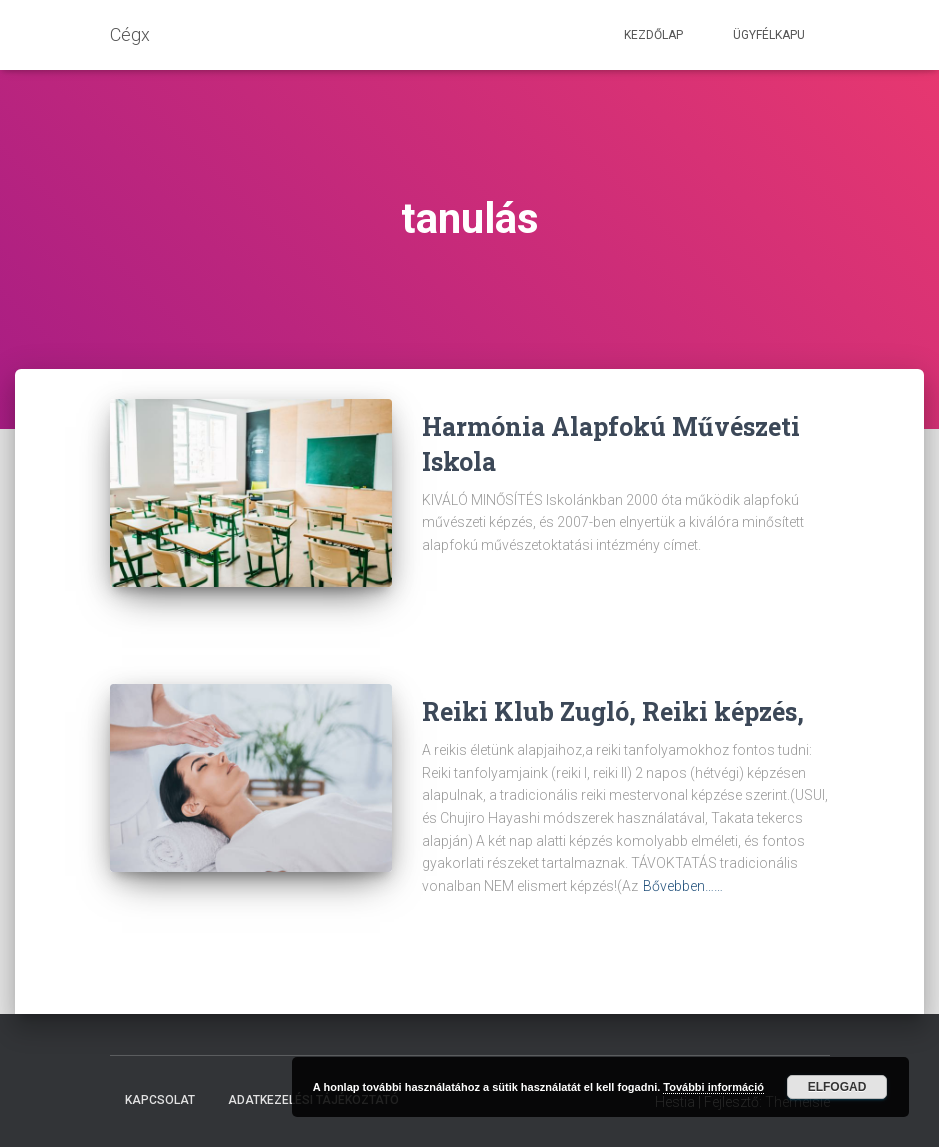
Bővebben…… (683, 886)
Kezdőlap (653, 35)
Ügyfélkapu (769, 35)
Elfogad (837, 1087)
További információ (713, 1087)
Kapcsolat (160, 1100)
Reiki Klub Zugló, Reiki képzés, (613, 711)
